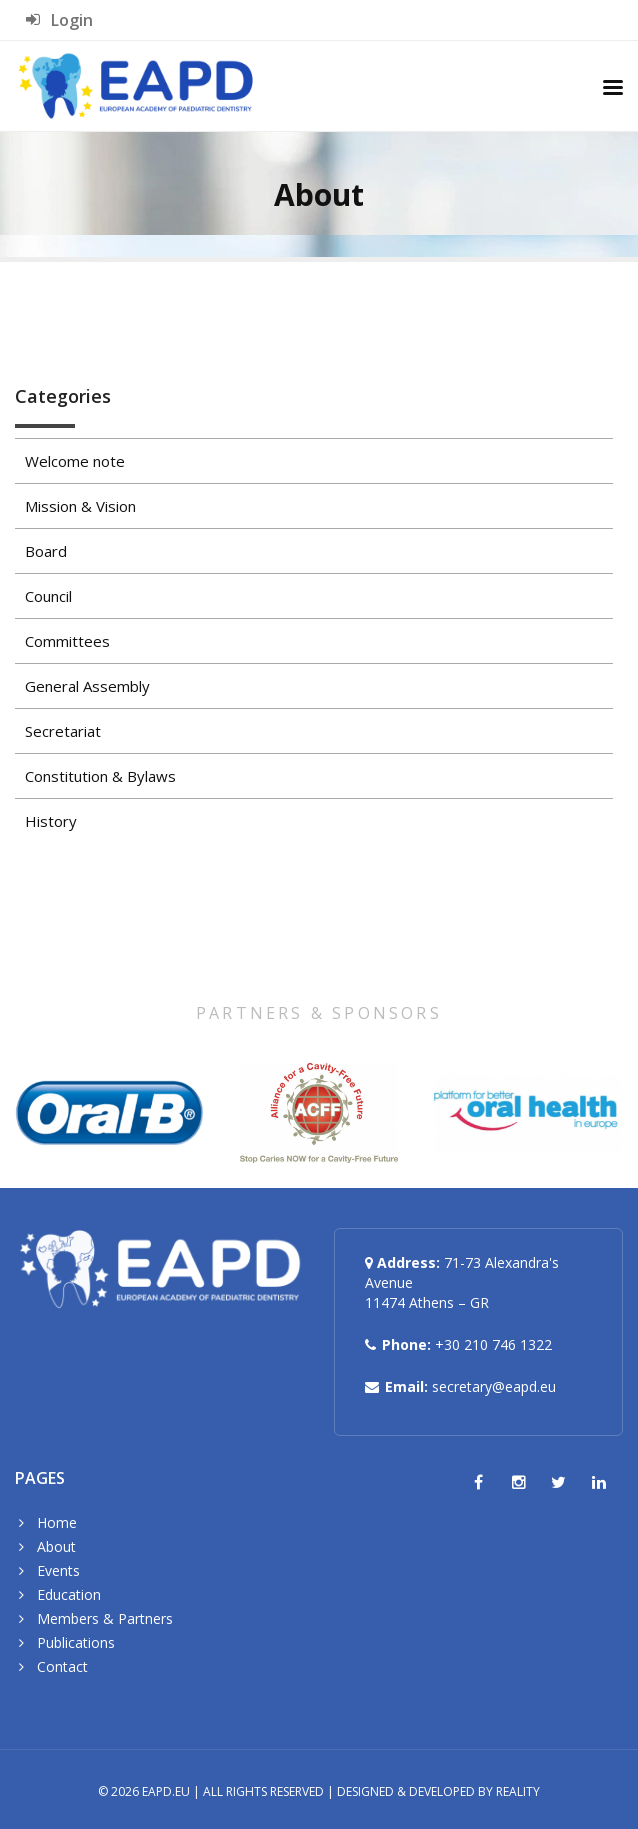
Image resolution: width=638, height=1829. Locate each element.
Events (58, 1570)
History (51, 821)
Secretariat (63, 731)
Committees (67, 641)
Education (69, 1594)
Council (48, 596)
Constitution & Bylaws (100, 776)
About (56, 1546)
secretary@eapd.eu (494, 1386)
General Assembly (87, 686)
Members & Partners (105, 1618)
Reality (518, 1791)
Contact (62, 1666)
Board (46, 551)
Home (57, 1522)
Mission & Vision (80, 506)
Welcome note (75, 461)
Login (59, 20)
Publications (76, 1642)
